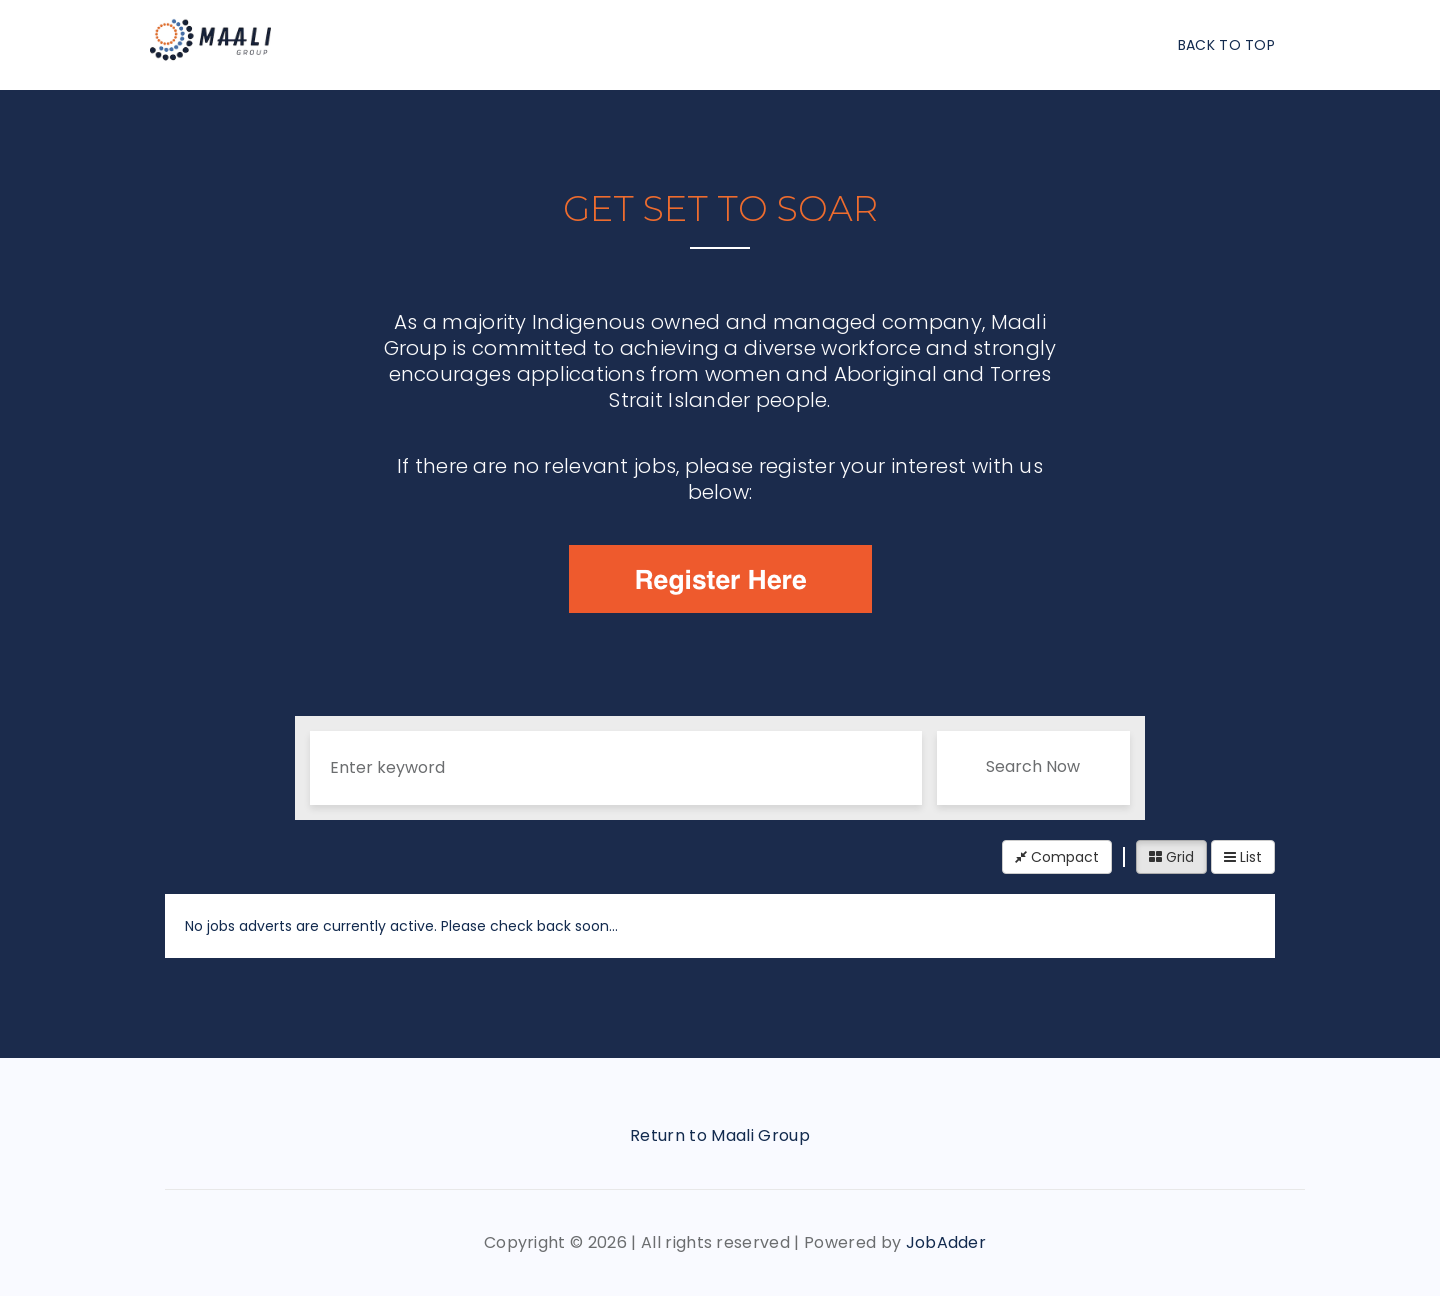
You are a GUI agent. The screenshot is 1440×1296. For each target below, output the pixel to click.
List (1243, 857)
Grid (1171, 857)
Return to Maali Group (720, 1135)
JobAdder (946, 1242)
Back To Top (1226, 45)
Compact (1057, 857)
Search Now (1033, 766)
